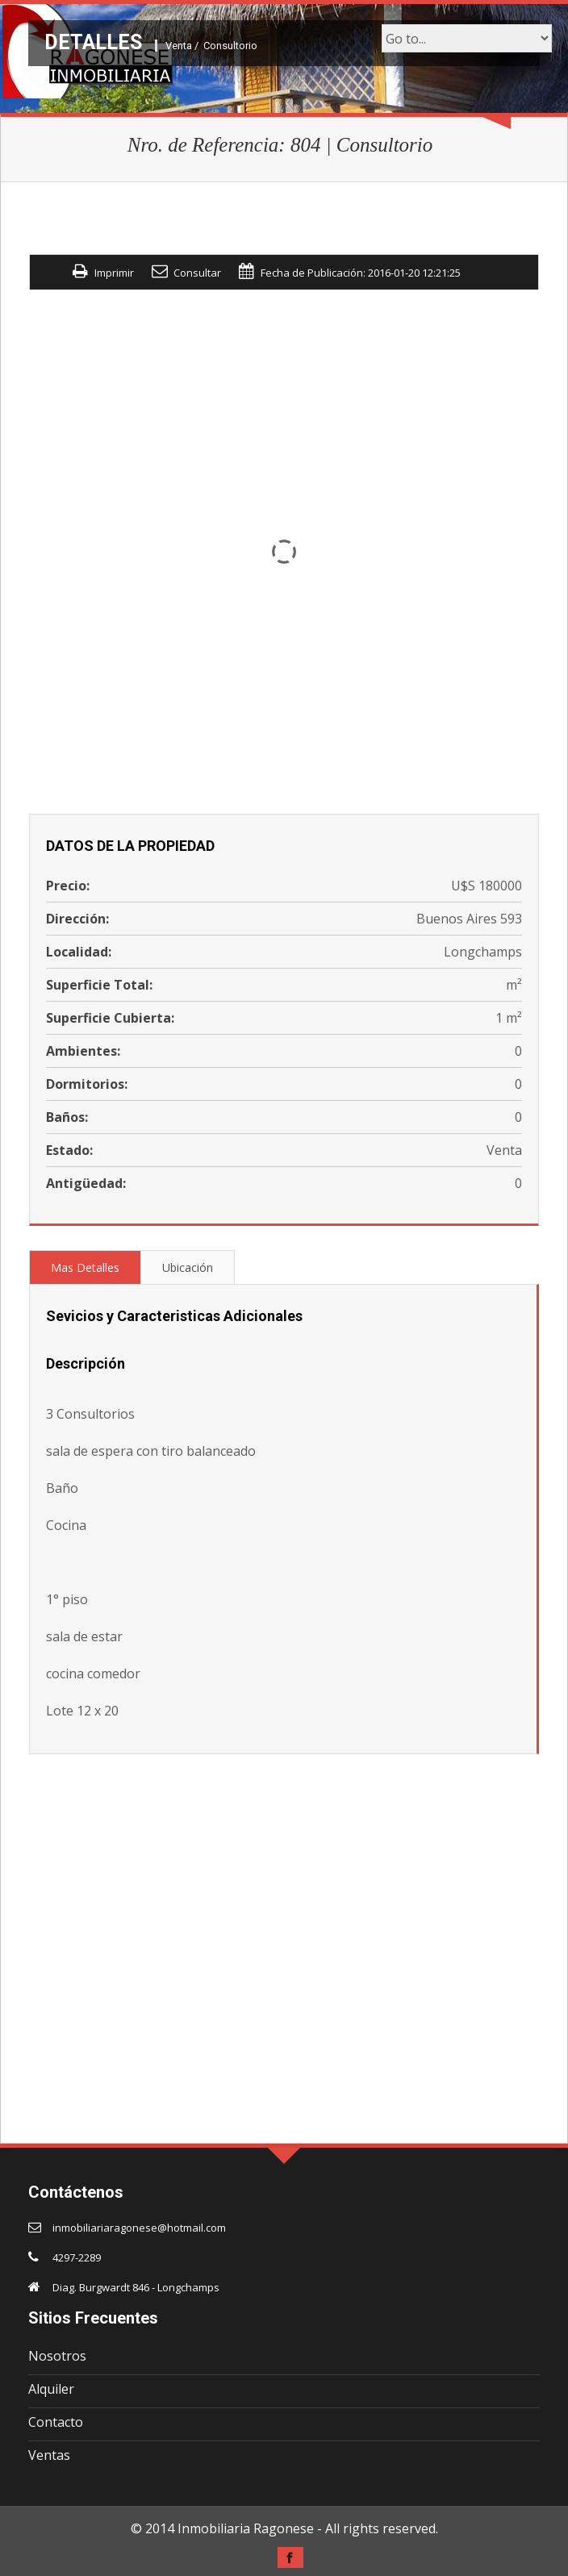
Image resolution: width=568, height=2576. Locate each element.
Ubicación (187, 1267)
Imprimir (114, 272)
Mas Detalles (85, 1267)
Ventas (49, 2455)
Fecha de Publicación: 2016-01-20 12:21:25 (361, 272)
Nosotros (57, 2356)
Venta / (181, 46)
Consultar (197, 272)
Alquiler (51, 2389)
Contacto (55, 2422)
